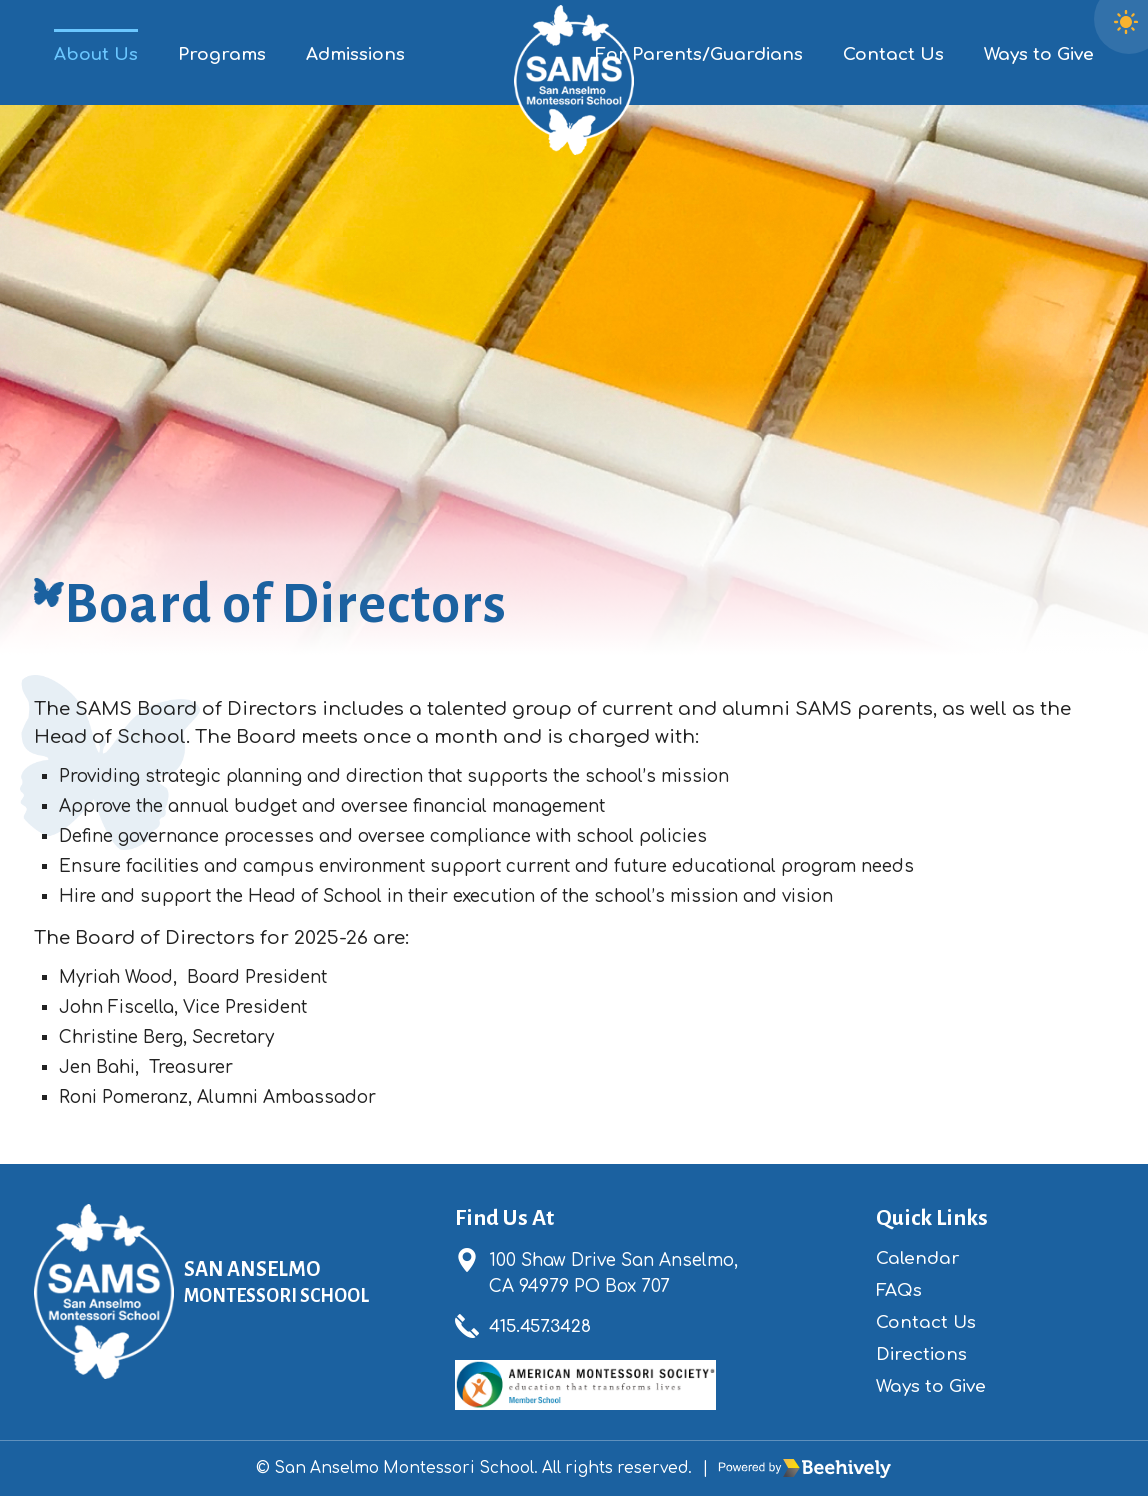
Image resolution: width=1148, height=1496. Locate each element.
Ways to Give (1039, 54)
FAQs (899, 1290)
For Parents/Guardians (699, 54)
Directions (921, 1354)
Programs (222, 54)
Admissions (355, 54)
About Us (96, 54)
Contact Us (893, 54)
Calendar (918, 1258)
